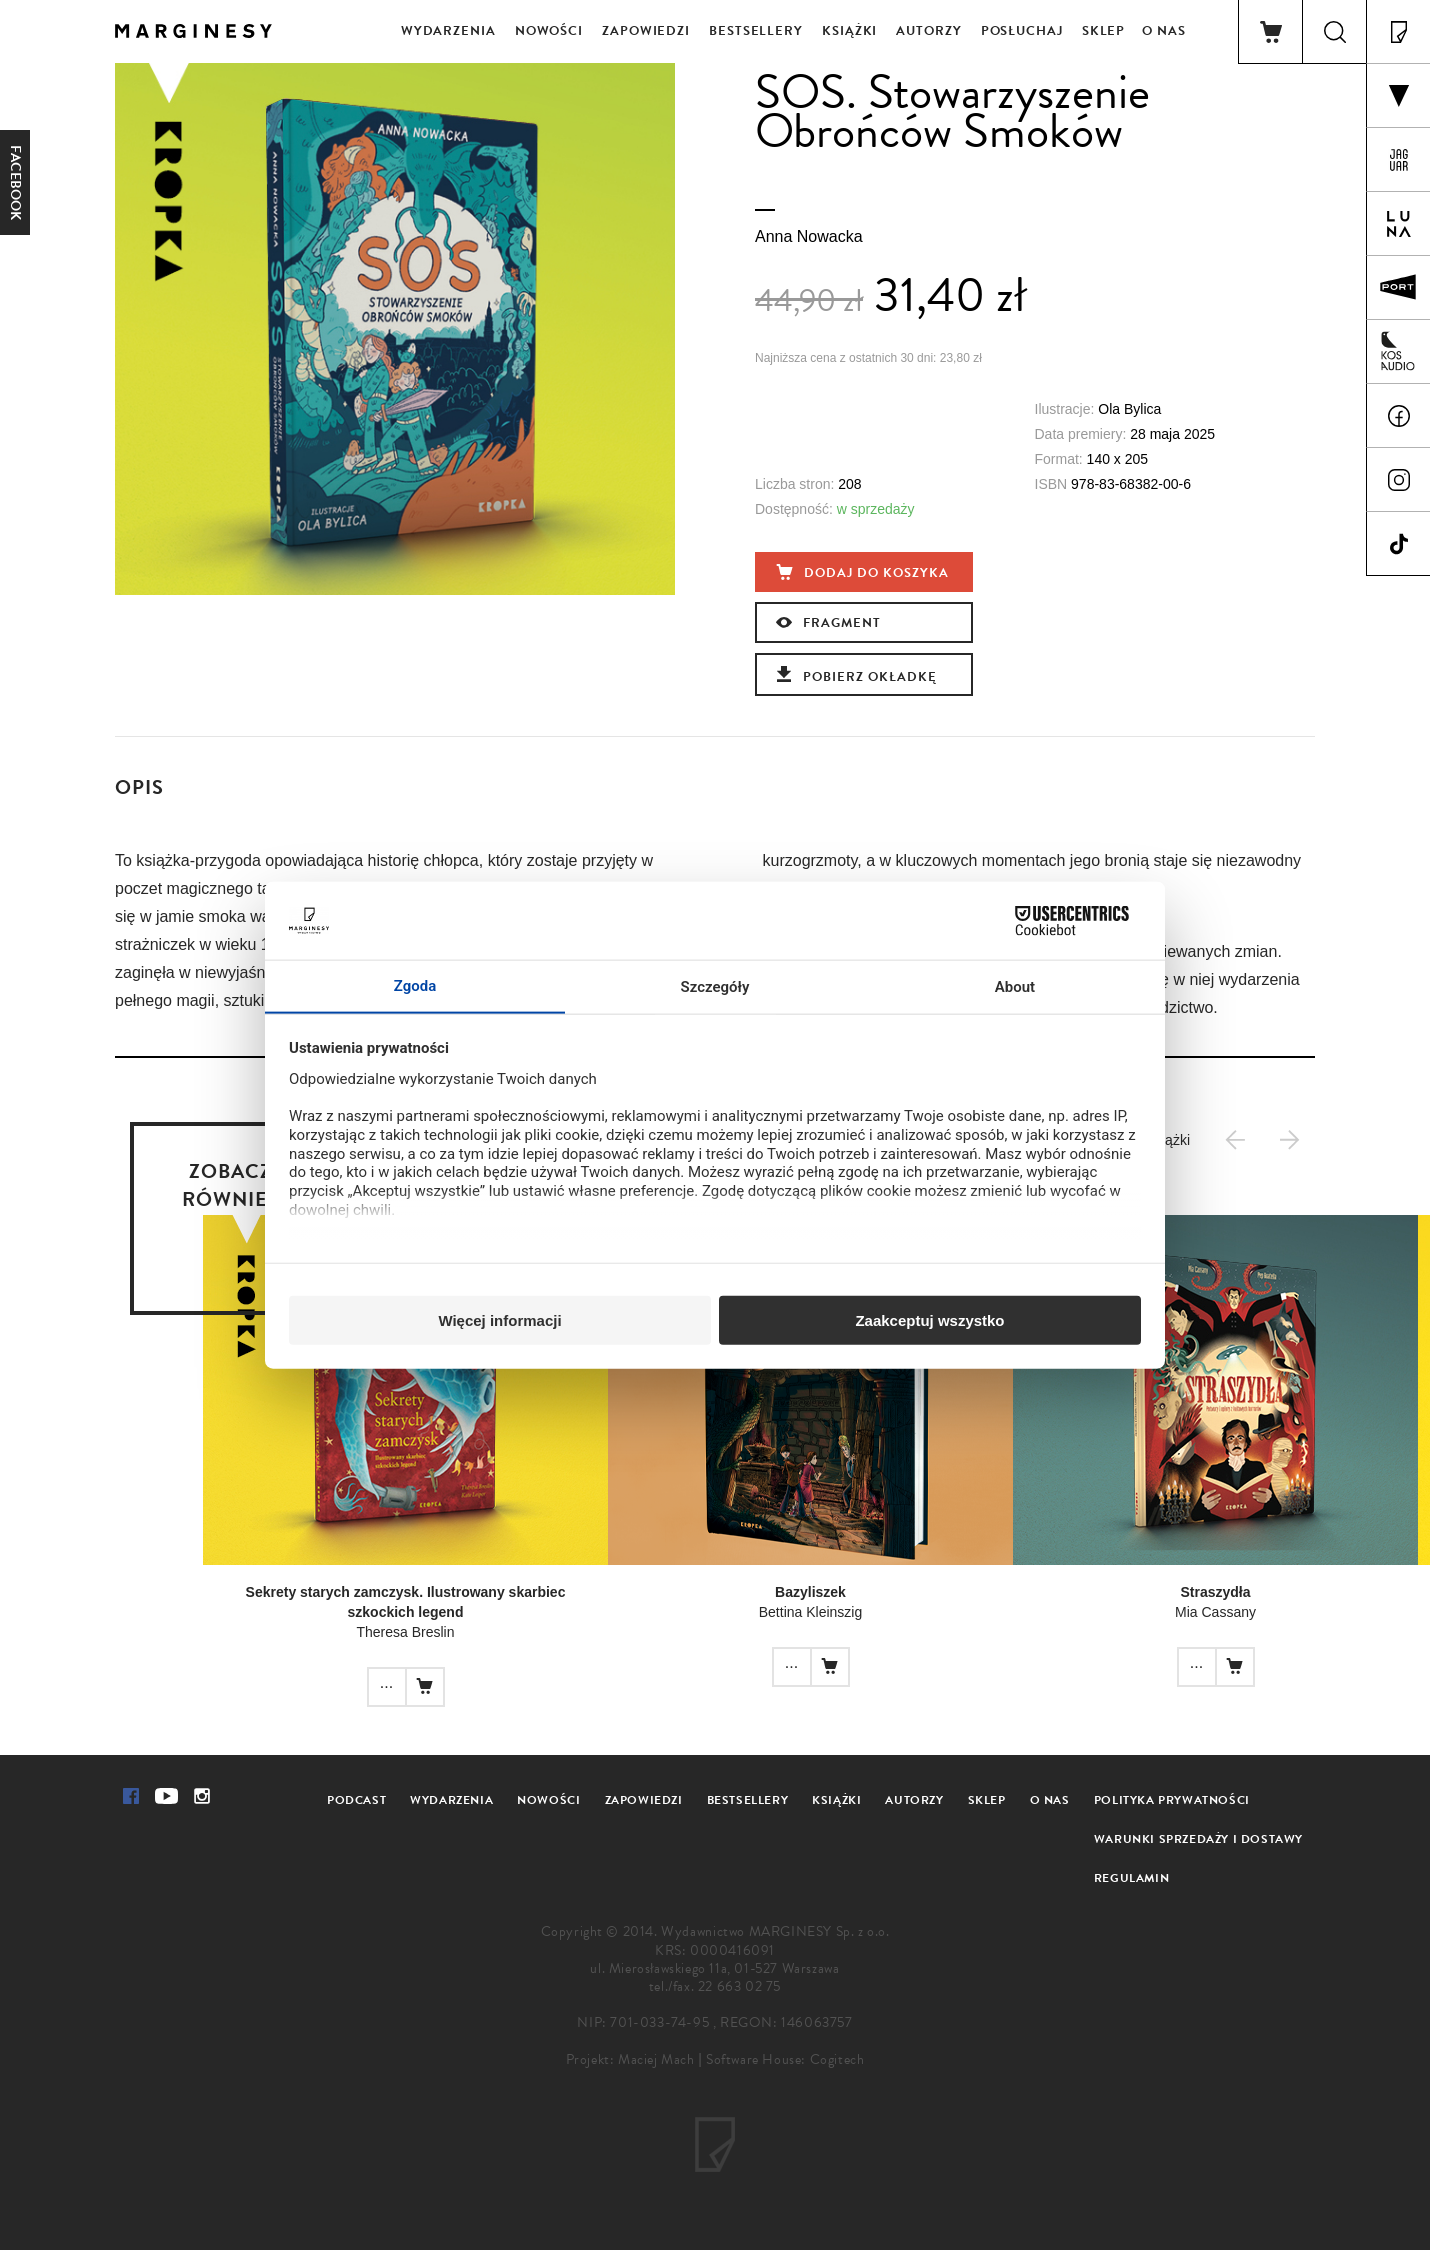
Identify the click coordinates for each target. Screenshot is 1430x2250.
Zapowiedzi (646, 31)
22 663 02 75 (739, 1986)
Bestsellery (756, 31)
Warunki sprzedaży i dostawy (1198, 1839)
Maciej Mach (656, 2059)
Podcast (356, 1800)
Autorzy (928, 31)
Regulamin (1131, 1878)
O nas (1164, 31)
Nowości (549, 31)
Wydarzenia (448, 31)
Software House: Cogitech (785, 2059)
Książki (849, 31)
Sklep (1104, 31)
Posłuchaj (1022, 31)
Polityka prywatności (1172, 1800)
